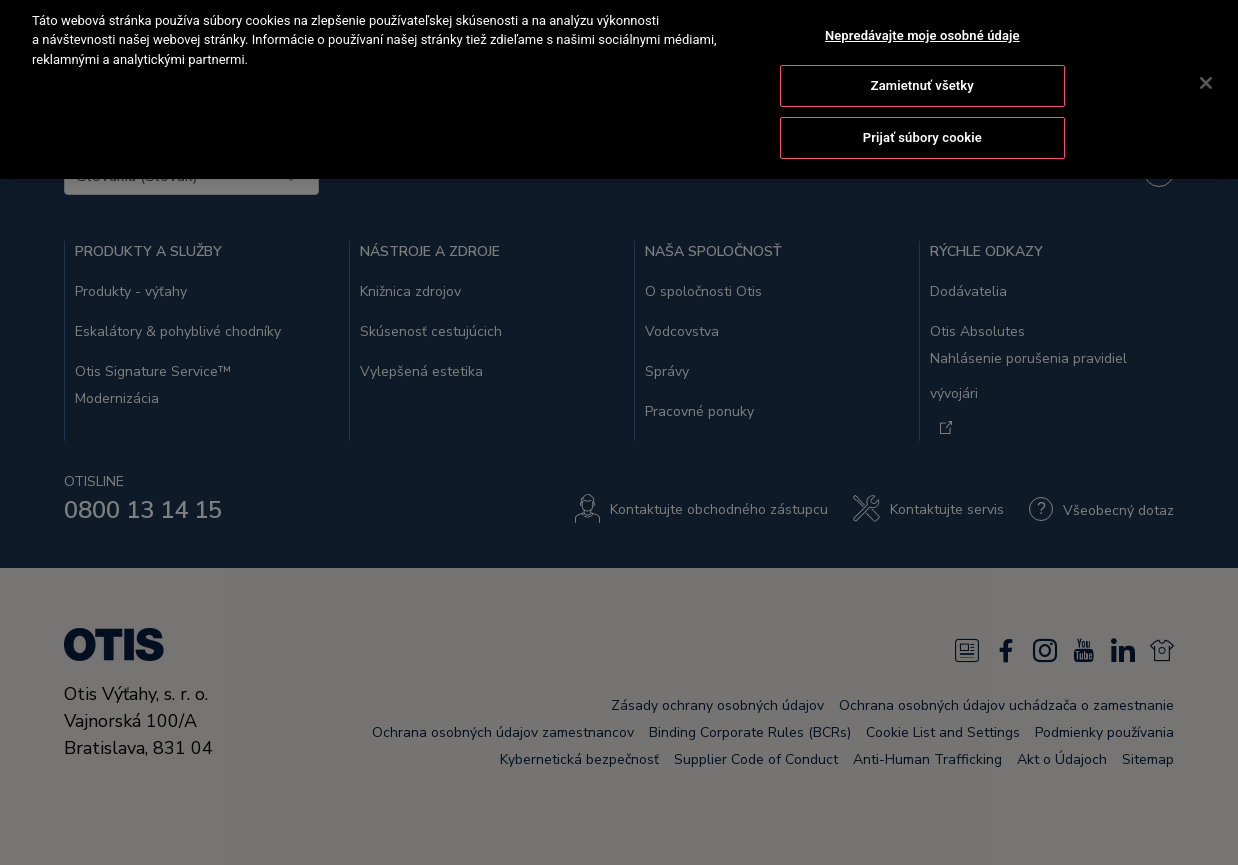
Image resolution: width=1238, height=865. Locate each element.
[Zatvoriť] (1206, 62)
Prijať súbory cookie (922, 117)
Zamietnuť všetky (922, 65)
